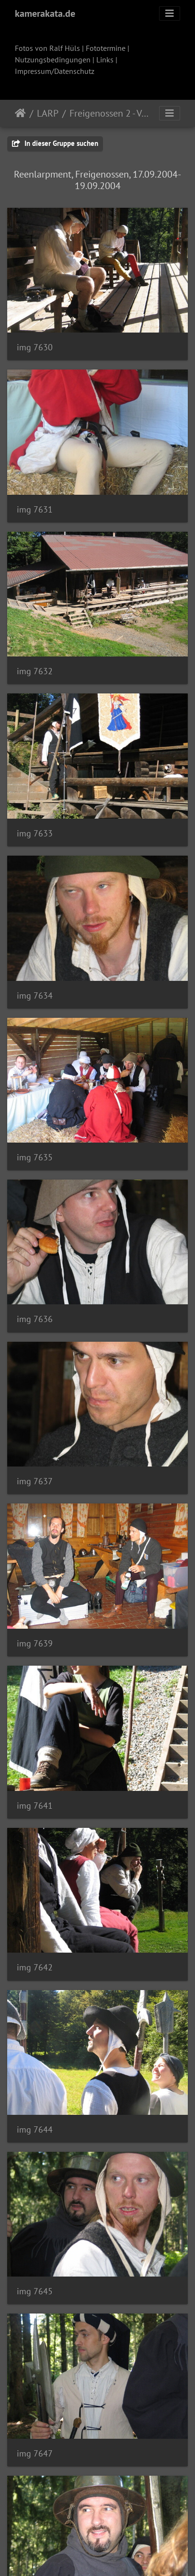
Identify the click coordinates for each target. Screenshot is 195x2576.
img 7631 (35, 509)
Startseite (20, 113)
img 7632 (35, 671)
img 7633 (35, 833)
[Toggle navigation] (169, 13)
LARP (47, 113)
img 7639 (35, 1643)
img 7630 (35, 347)
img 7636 (35, 1319)
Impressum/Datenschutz (54, 71)
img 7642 (35, 1967)
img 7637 (35, 1481)
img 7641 (35, 1806)
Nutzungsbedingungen (53, 59)
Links (105, 59)
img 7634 (35, 995)
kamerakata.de (45, 13)
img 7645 (35, 2291)
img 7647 (35, 2453)
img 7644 (35, 2129)
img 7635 (35, 1157)
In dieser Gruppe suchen (55, 143)
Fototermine (106, 48)
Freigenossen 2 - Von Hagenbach (109, 113)
